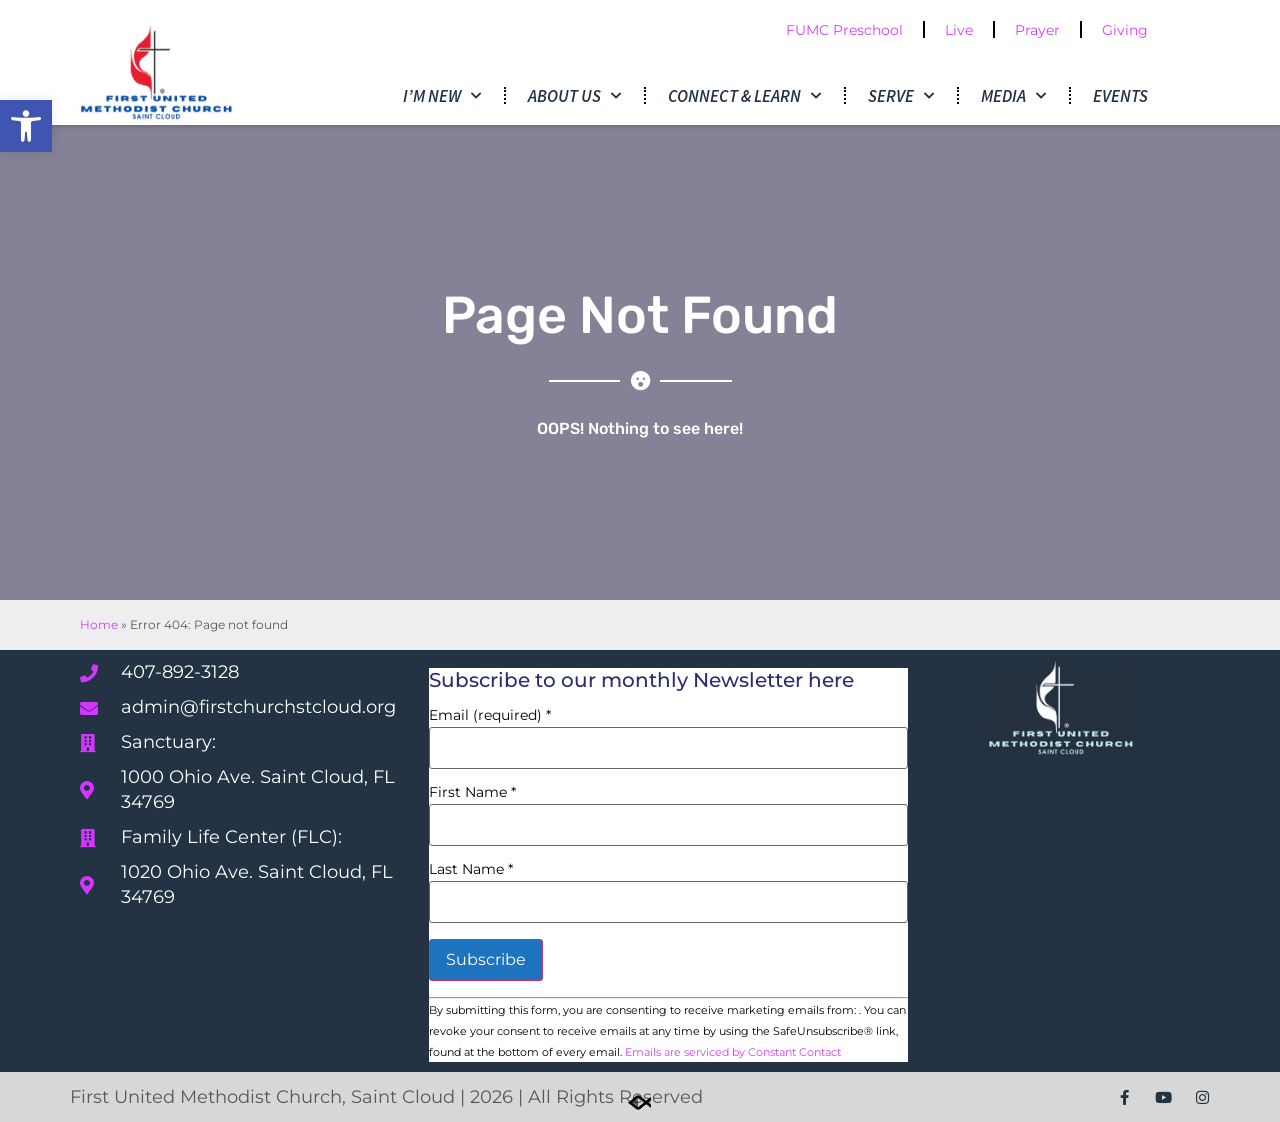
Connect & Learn (744, 96)
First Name (472, 792)
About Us (574, 96)
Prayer (1037, 30)
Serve (901, 96)
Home (99, 624)
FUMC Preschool (844, 30)
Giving (1125, 30)
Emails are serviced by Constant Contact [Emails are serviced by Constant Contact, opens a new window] (733, 1052)
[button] (26, 126)
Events (1120, 96)
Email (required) (490, 715)
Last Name (471, 869)
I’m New (442, 96)
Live (959, 30)
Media (1013, 96)
